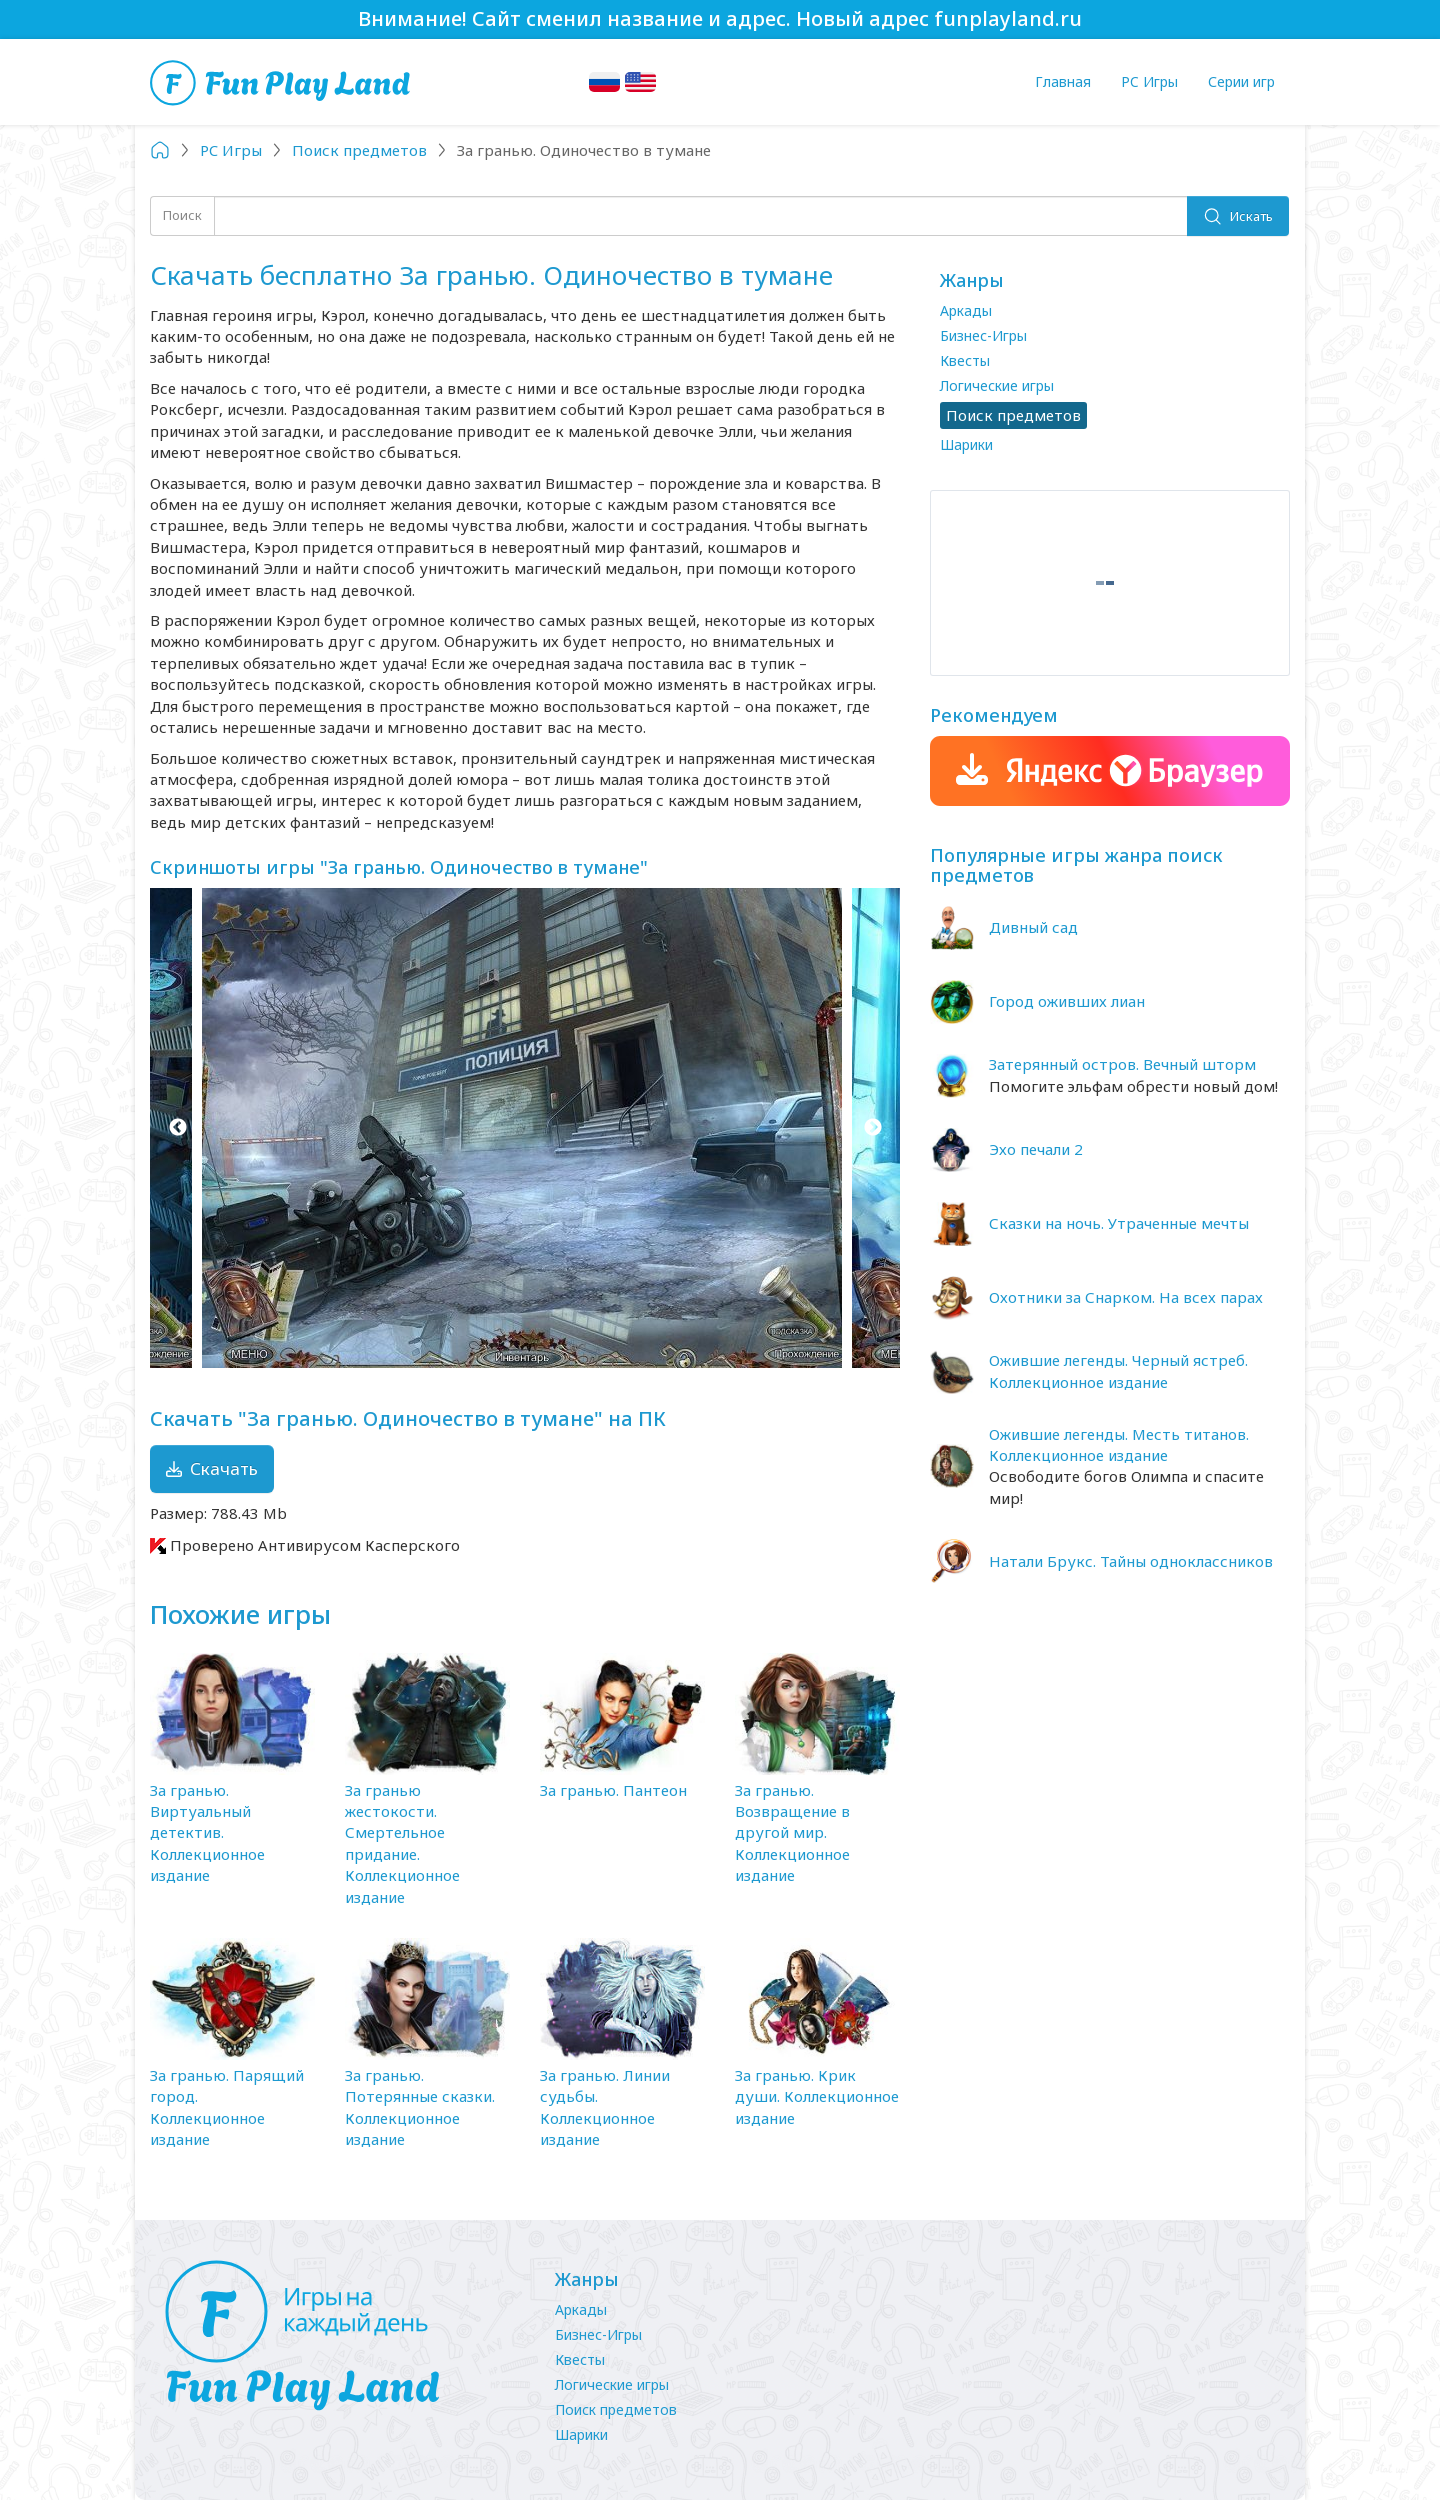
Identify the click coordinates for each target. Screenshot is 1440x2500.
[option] (525, 1128)
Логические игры (997, 385)
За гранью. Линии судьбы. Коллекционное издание (605, 2107)
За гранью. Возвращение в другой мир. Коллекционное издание (792, 1833)
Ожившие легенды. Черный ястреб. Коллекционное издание (1118, 1370)
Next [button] (872, 1128)
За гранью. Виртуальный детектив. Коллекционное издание (207, 1833)
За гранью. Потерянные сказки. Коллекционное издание (420, 2107)
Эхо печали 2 (1036, 1149)
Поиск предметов (616, 2409)
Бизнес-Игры (983, 335)
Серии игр (1241, 81)
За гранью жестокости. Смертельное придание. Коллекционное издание (402, 1843)
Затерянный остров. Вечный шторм (1122, 1064)
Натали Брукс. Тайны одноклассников (1131, 1561)
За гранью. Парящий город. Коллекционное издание (227, 2107)
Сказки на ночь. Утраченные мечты (1119, 1223)
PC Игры (1149, 81)
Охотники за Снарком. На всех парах (1126, 1297)
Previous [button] (177, 1128)
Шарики (966, 444)
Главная (1063, 81)
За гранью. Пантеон (613, 1790)
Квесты (965, 360)
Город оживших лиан (1067, 1001)
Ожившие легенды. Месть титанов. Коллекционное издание (1119, 1444)
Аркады (966, 310)
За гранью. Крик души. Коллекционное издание (817, 2096)
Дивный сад (1033, 927)
